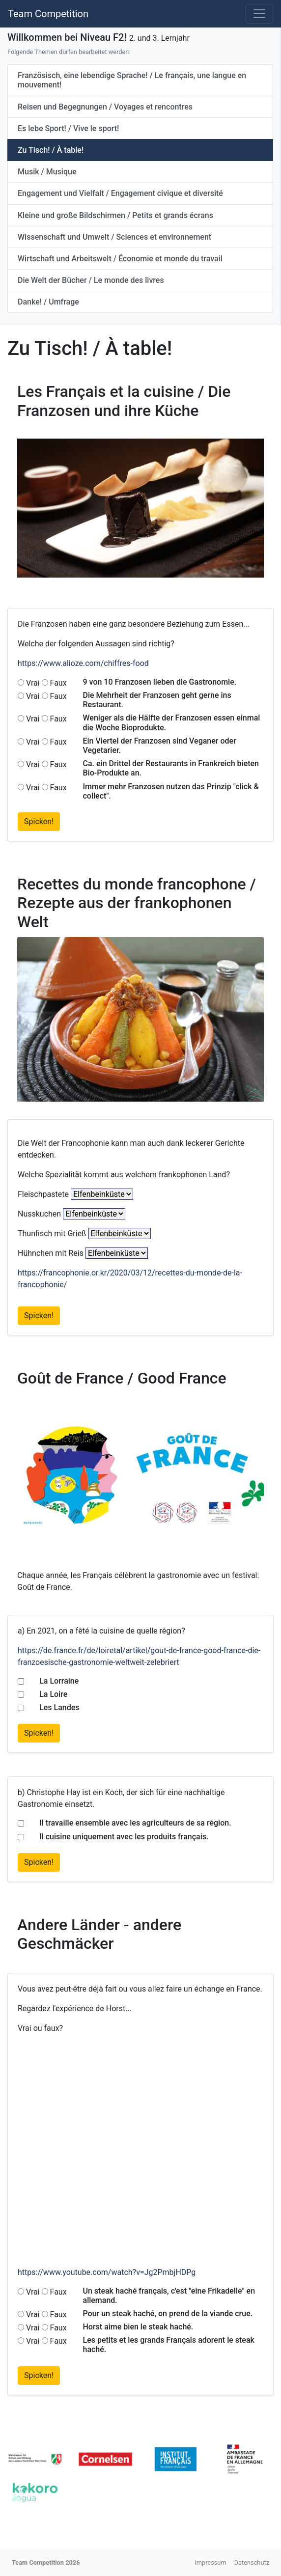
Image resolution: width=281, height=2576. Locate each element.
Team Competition (48, 14)
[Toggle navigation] (259, 14)
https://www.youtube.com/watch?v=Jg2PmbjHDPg (107, 2272)
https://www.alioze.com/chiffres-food (83, 663)
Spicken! (39, 821)
